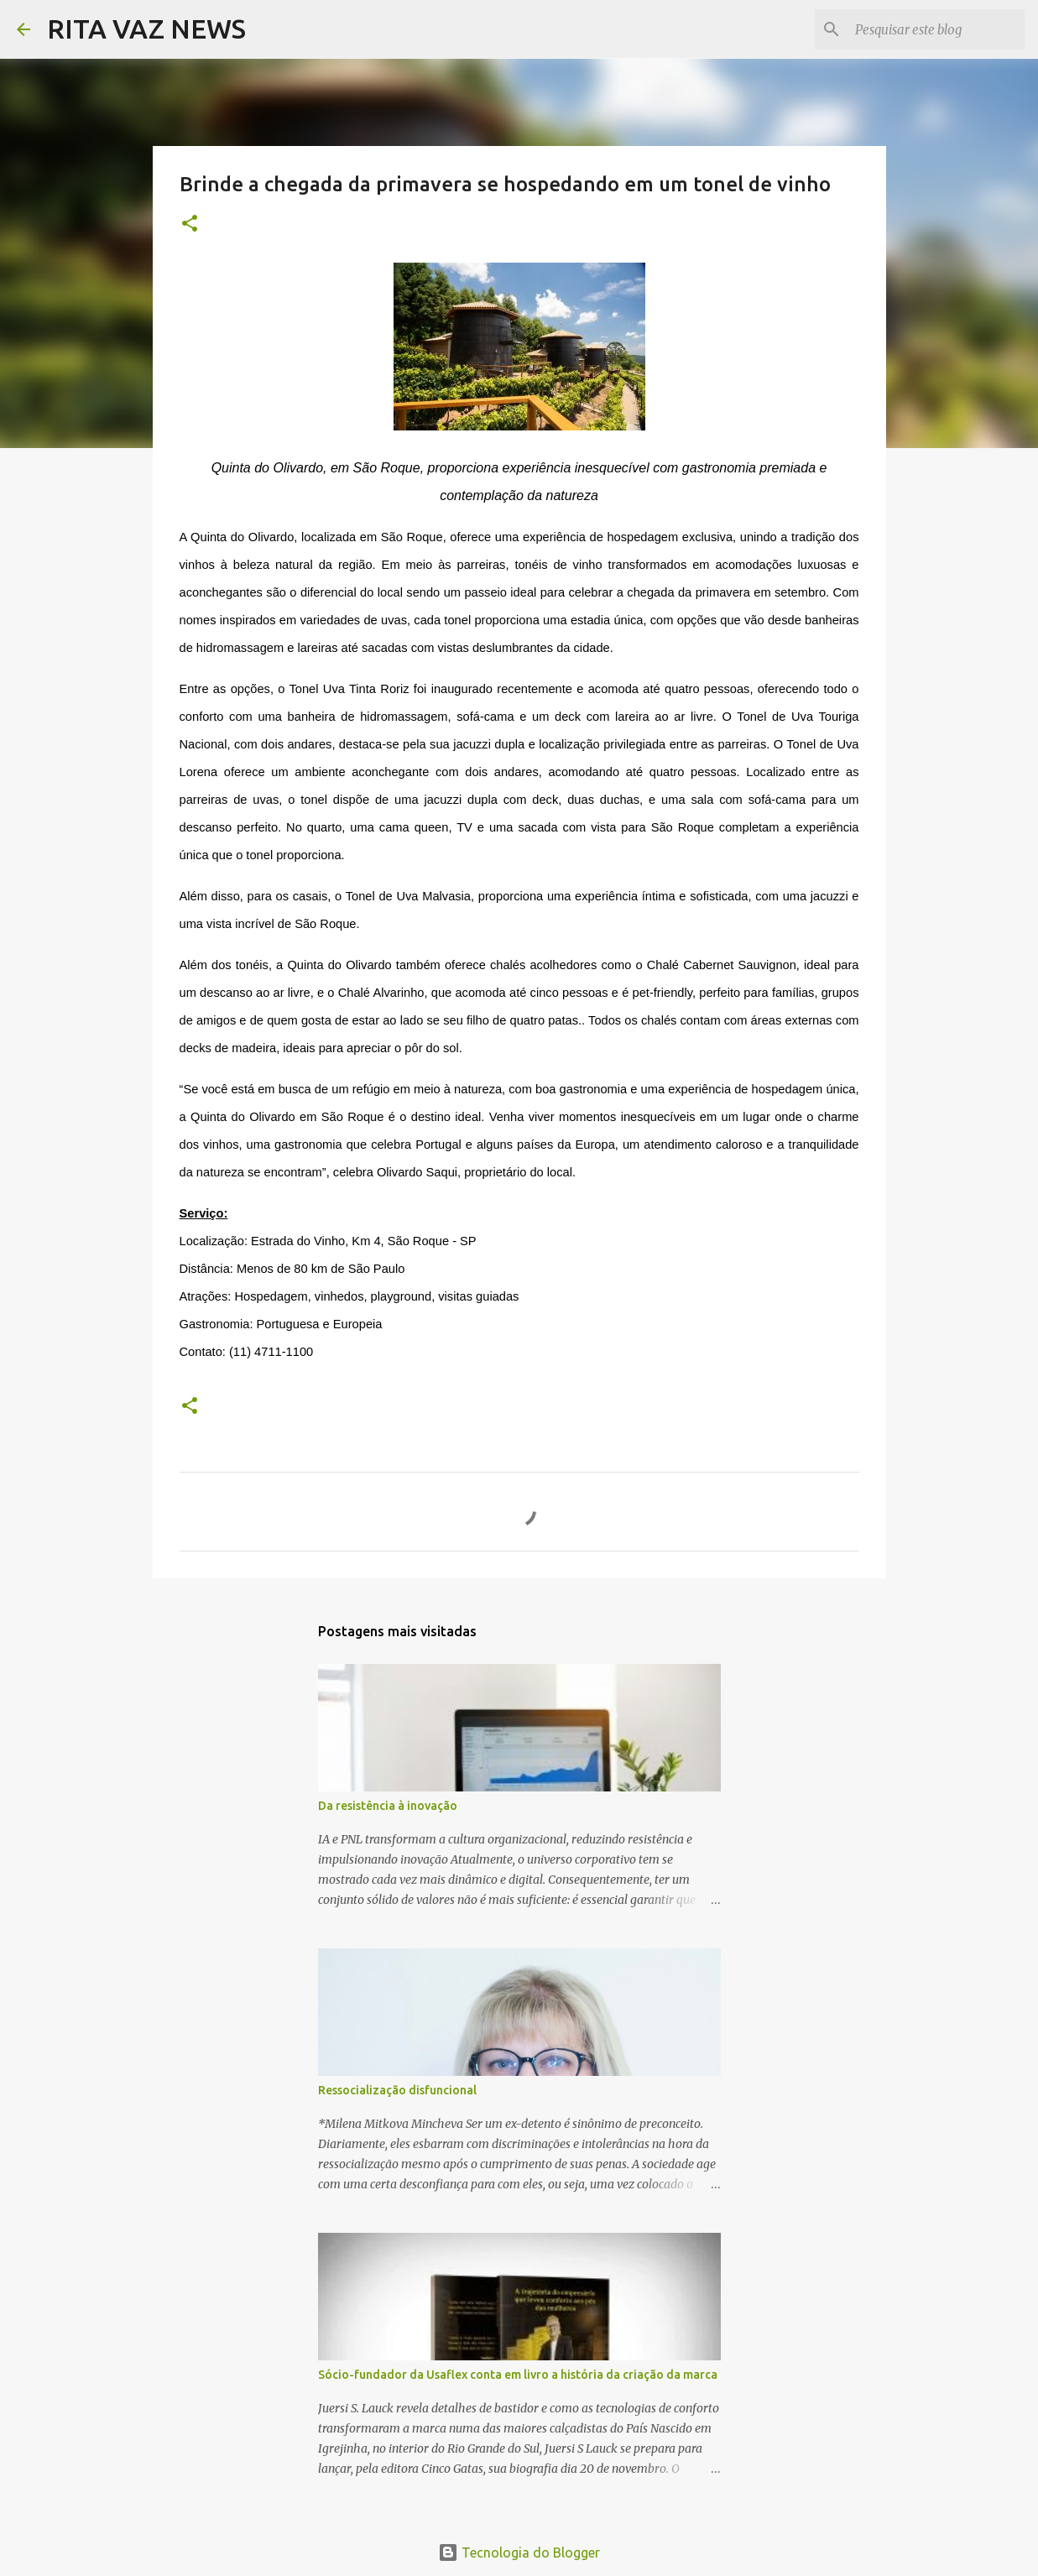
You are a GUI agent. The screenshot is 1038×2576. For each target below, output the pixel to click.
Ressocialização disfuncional (397, 2090)
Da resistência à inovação (387, 1805)
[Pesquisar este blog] (936, 29)
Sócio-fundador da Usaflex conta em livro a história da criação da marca (517, 2374)
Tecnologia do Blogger (519, 2552)
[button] (190, 224)
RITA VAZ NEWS (146, 28)
